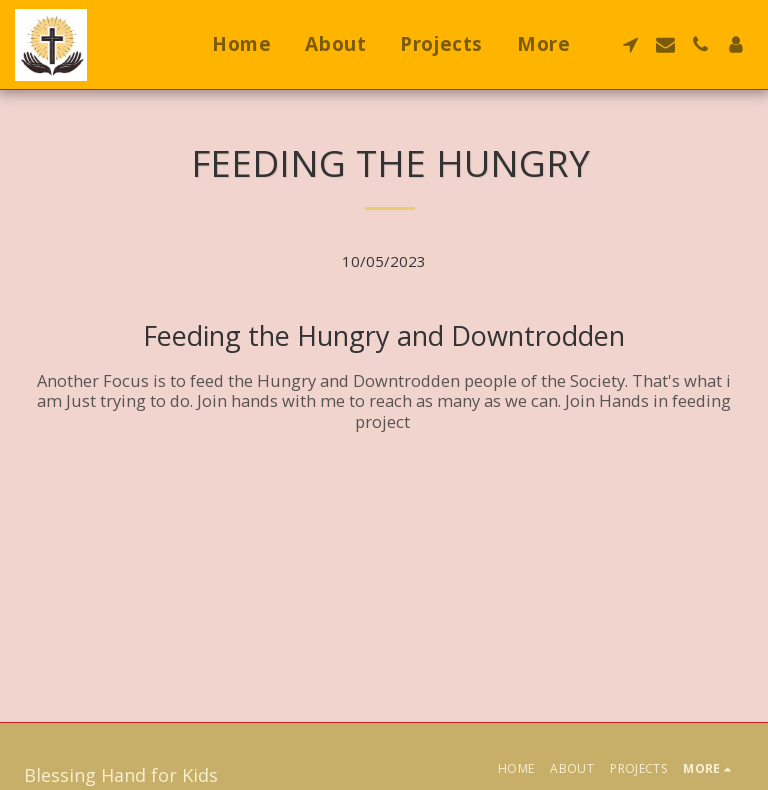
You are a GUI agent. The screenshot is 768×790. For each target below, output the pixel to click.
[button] (630, 44)
